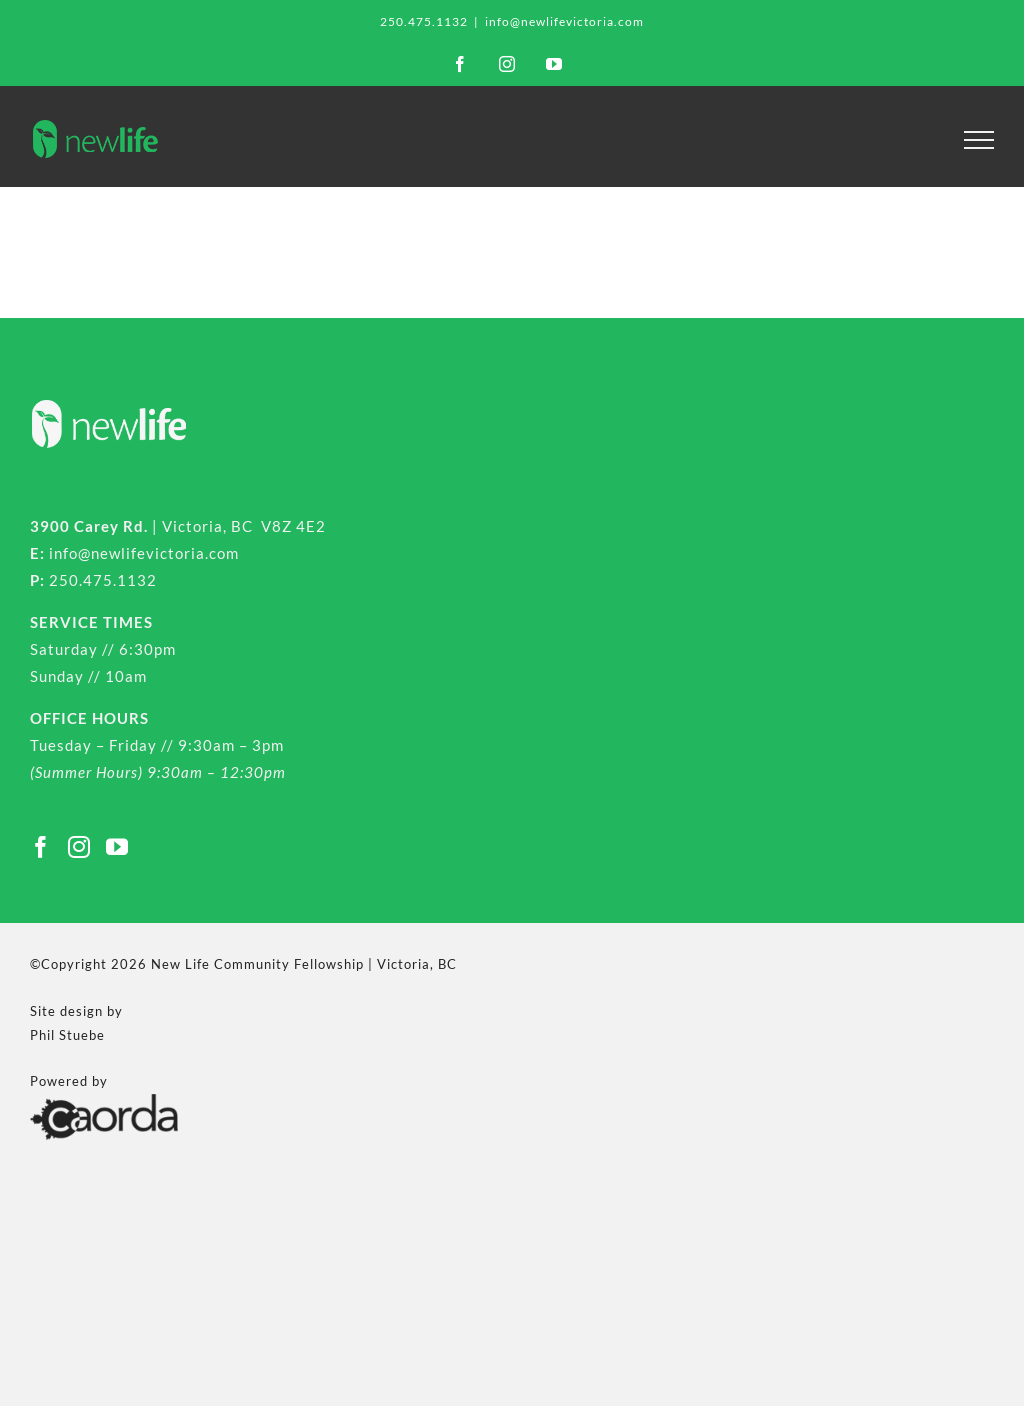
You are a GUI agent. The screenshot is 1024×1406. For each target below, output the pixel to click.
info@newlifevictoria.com (564, 21)
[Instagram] (79, 847)
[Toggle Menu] (979, 140)
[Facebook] (41, 847)
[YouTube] (117, 847)
